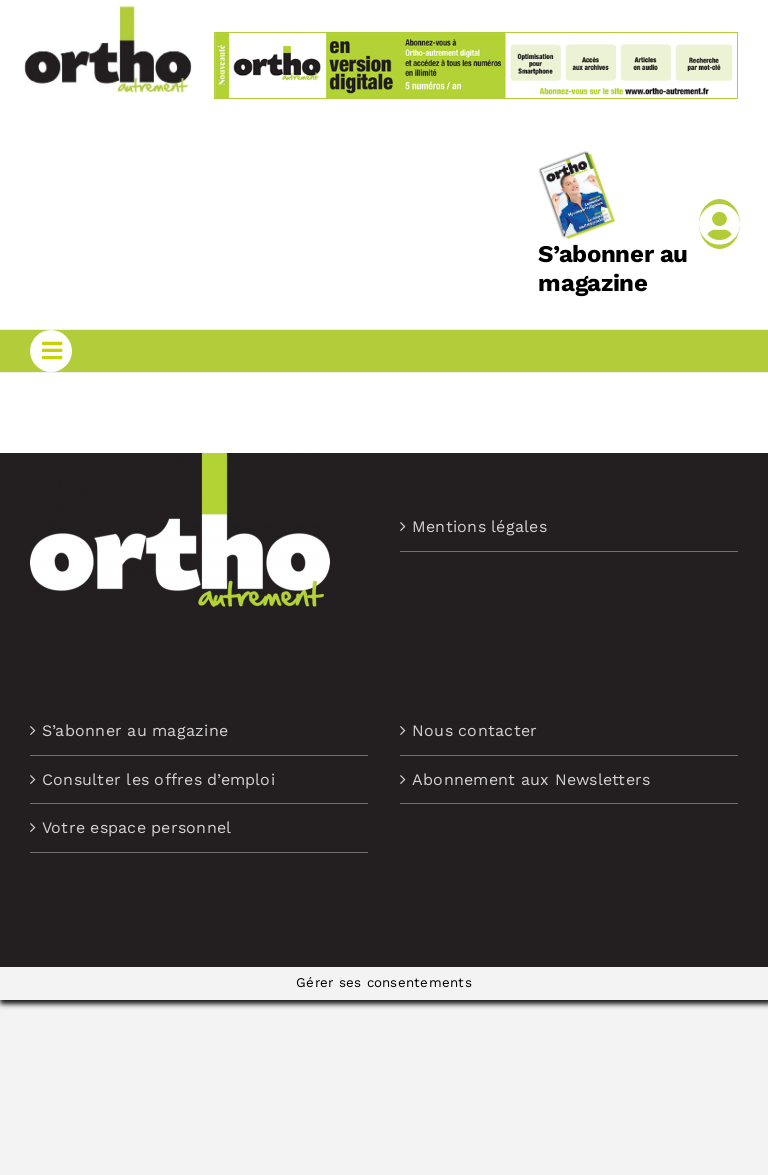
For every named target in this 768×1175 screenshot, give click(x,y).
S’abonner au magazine (613, 268)
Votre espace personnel (136, 827)
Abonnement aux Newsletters (531, 779)
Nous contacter (474, 730)
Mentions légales (479, 526)
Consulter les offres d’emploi (158, 779)
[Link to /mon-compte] (719, 224)
